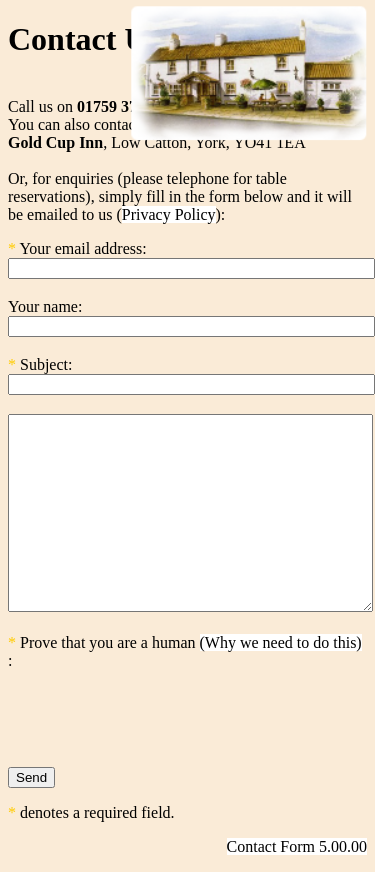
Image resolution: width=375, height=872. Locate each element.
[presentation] (160, 709)
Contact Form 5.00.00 (297, 846)
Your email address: (82, 248)
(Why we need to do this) (281, 642)
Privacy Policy (169, 214)
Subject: (46, 364)
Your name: (45, 306)
